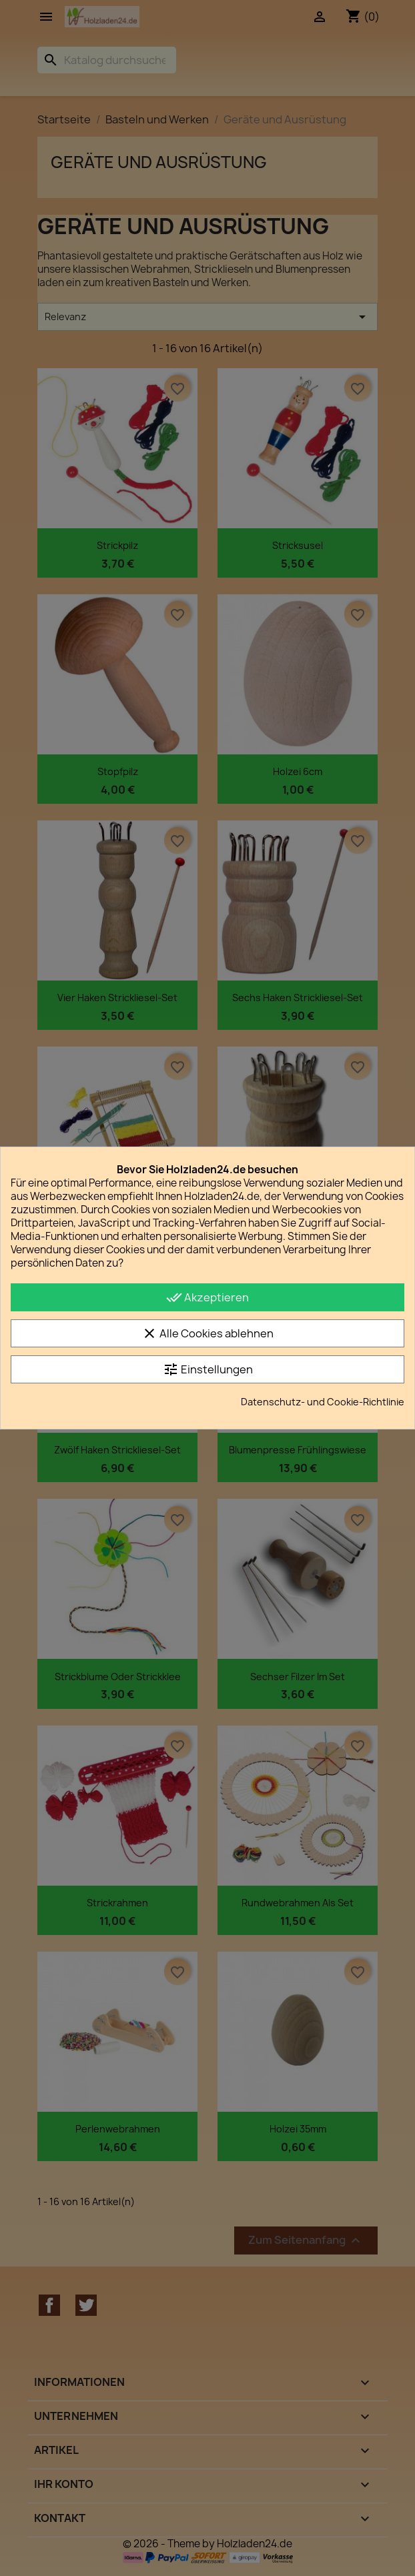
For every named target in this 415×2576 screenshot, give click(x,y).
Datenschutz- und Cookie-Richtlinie (322, 1401)
